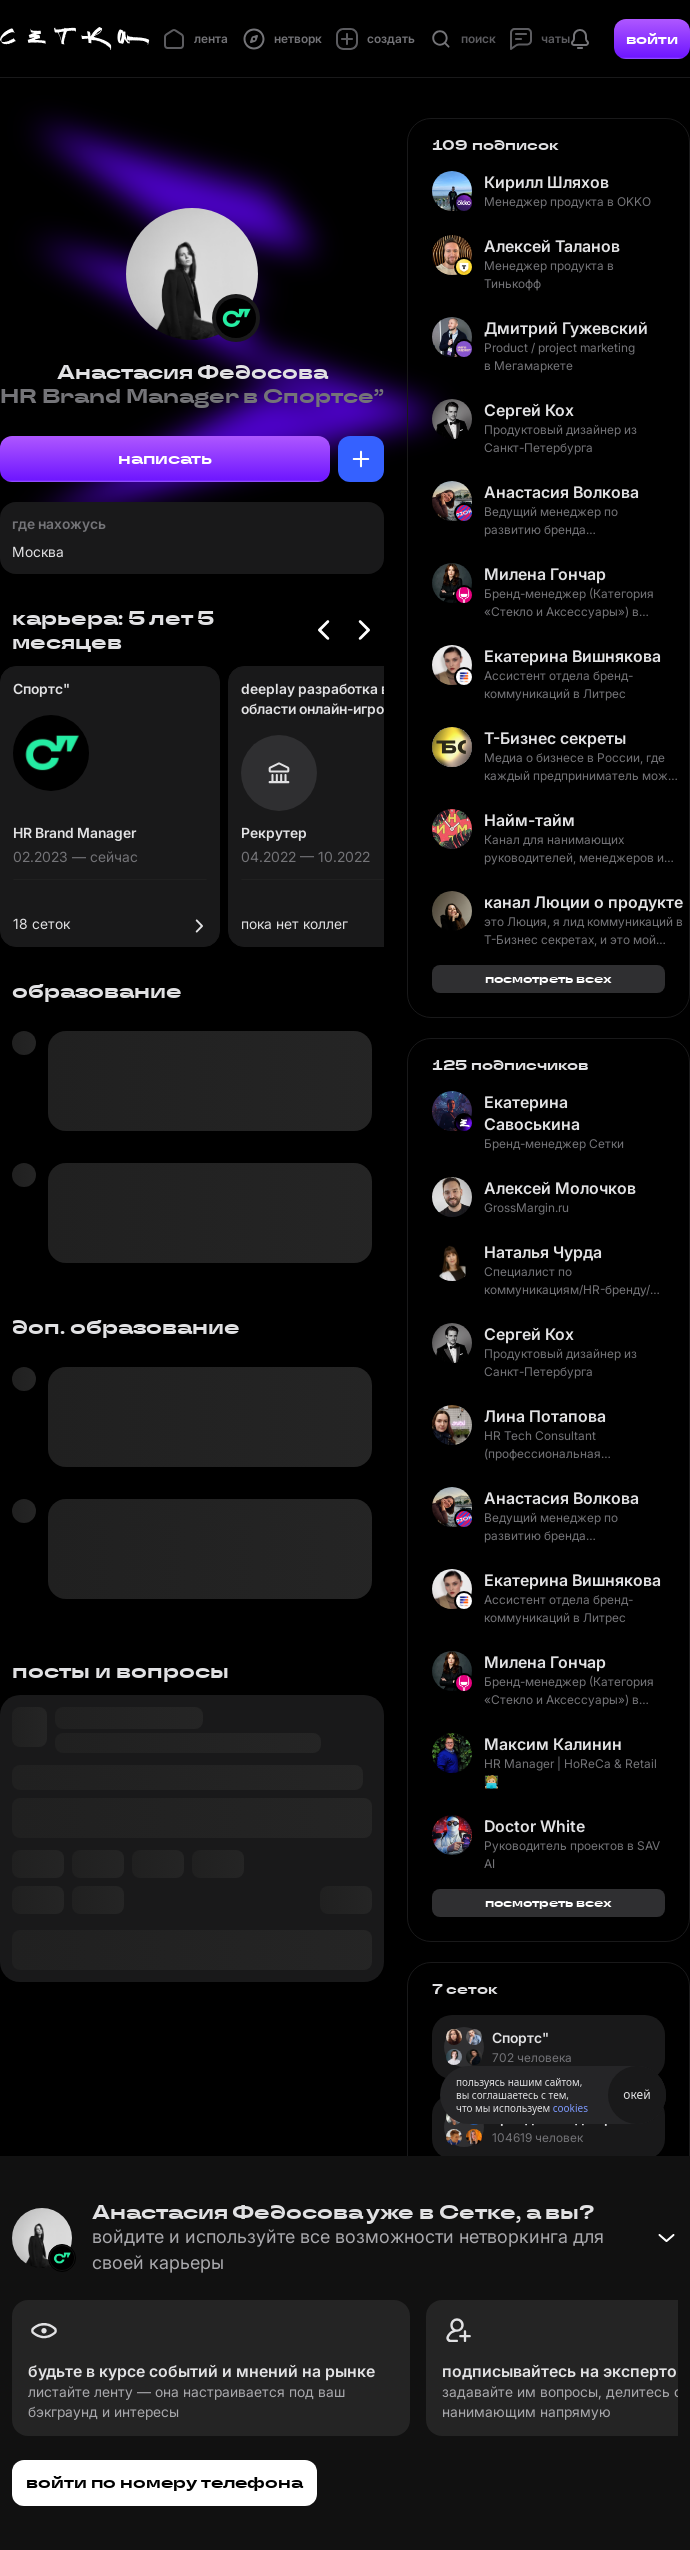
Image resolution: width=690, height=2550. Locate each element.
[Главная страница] (75, 39)
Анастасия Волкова (561, 492)
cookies (570, 2108)
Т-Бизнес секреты (555, 738)
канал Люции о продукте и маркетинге (584, 902)
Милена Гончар (545, 574)
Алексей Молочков (560, 1188)
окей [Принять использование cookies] (636, 2094)
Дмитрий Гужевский (566, 328)
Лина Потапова (545, 1416)
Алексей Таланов (552, 246)
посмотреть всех (548, 978)
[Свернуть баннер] (666, 2238)
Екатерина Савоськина (532, 1113)
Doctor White (534, 1826)
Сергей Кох (529, 410)
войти (652, 39)
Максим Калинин (553, 1744)
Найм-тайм (529, 820)
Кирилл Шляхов (546, 182)
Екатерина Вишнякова (572, 656)
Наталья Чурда (543, 1252)
